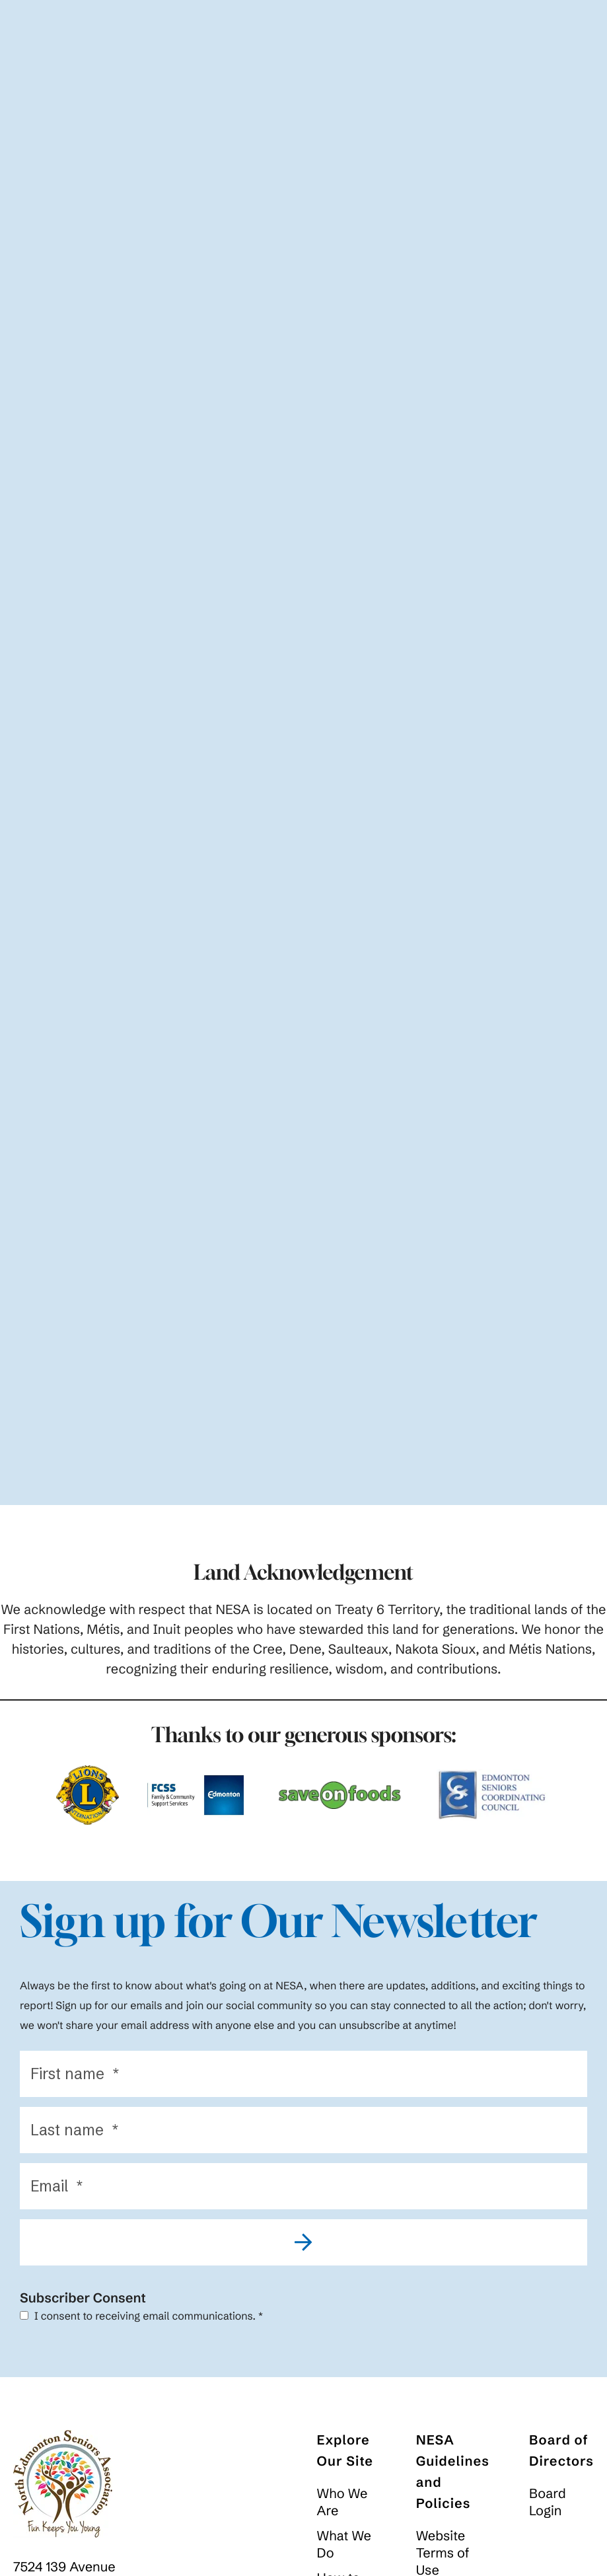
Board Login (547, 2507)
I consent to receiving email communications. (141, 2321)
